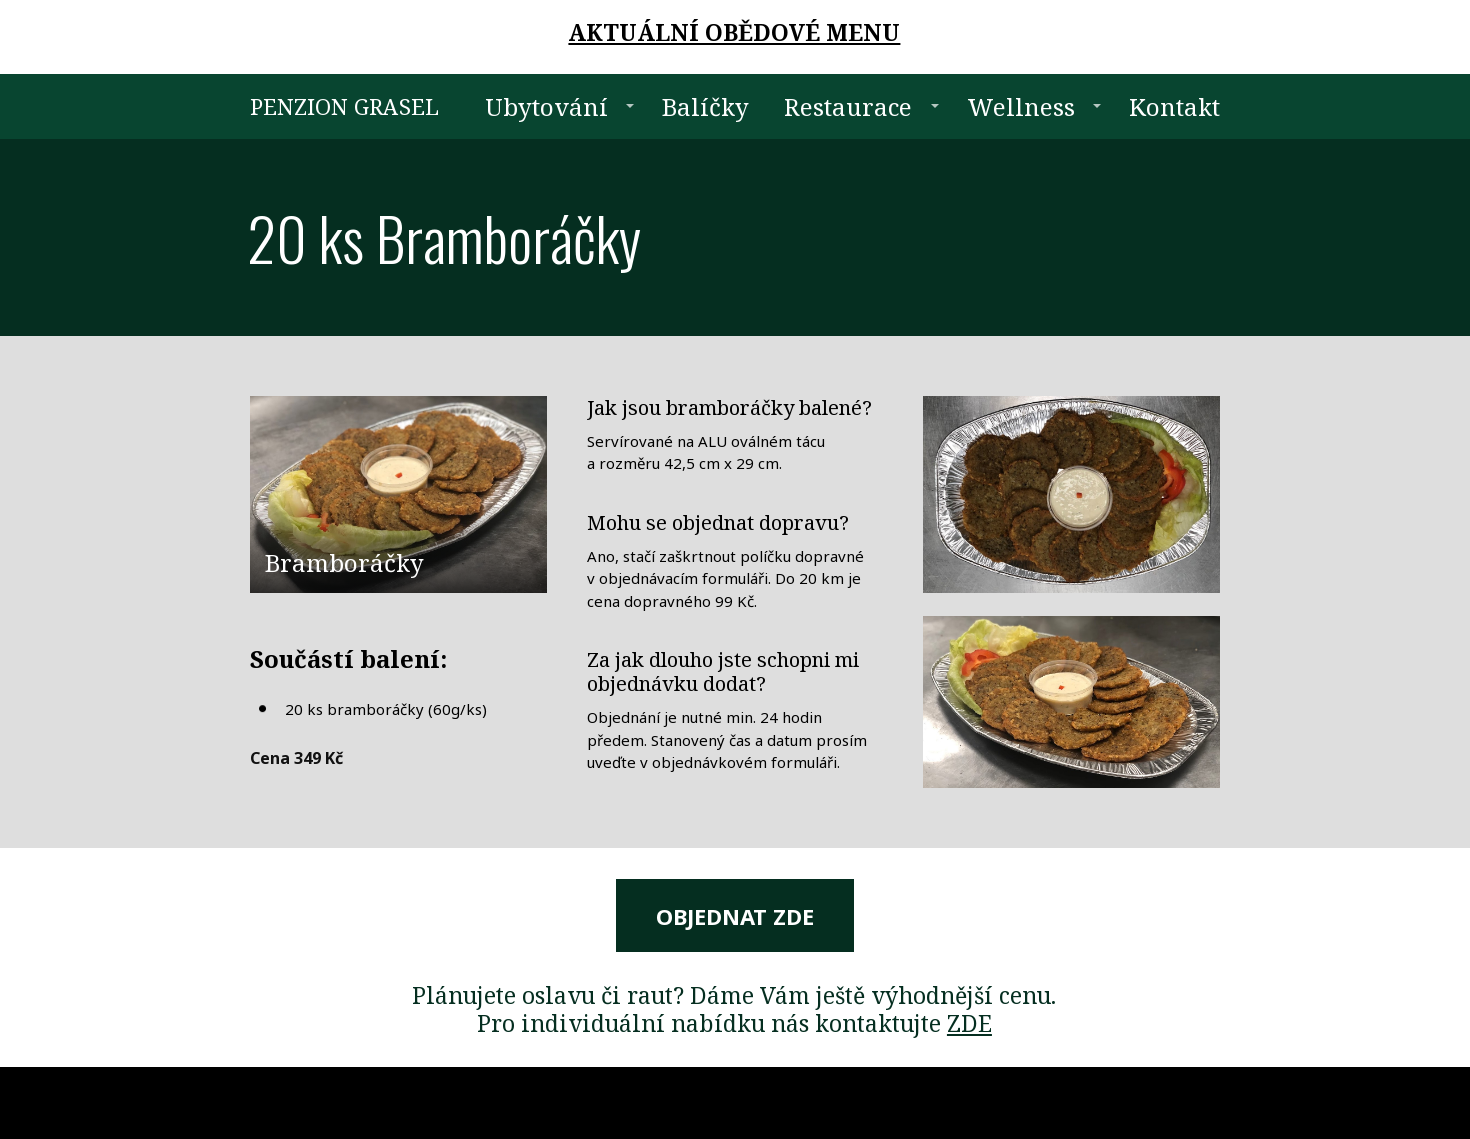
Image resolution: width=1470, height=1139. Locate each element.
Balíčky (705, 106)
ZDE (969, 1023)
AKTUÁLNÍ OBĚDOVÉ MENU (734, 32)
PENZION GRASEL (344, 106)
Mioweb (1196, 1102)
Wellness (1021, 106)
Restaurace (848, 106)
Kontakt (1174, 106)
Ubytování (546, 106)
